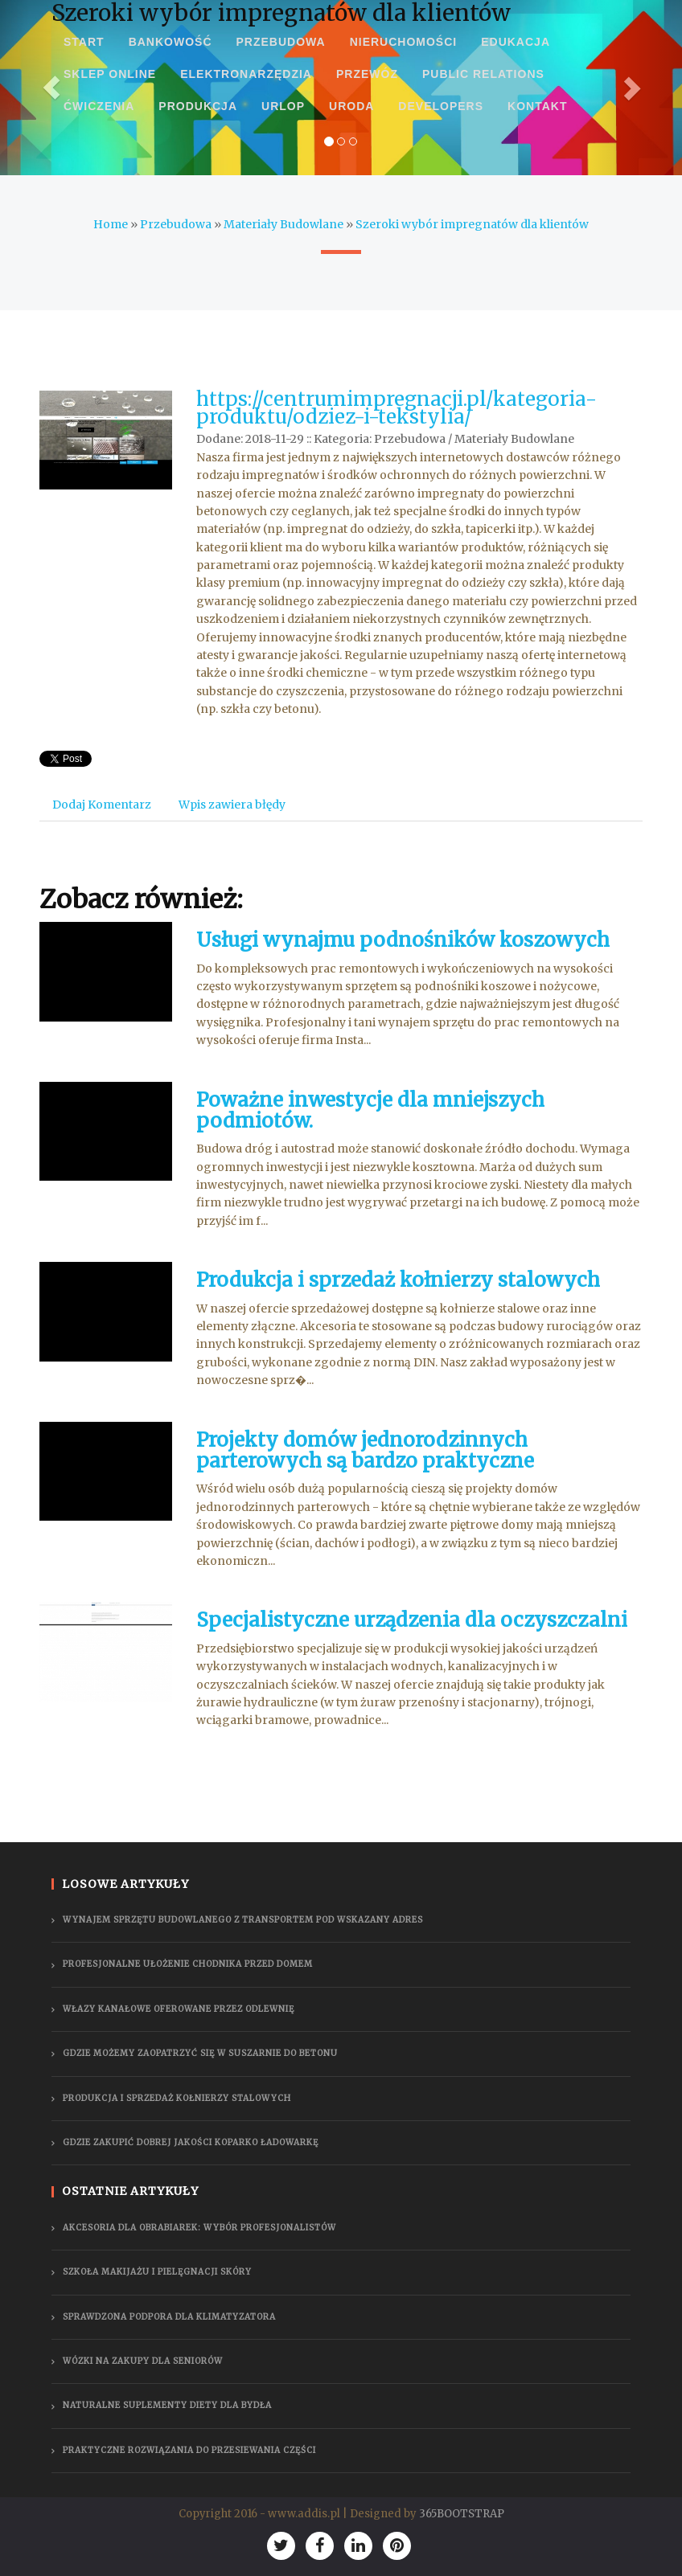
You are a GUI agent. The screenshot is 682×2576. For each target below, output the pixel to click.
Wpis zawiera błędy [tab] (232, 804)
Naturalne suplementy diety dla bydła (167, 2405)
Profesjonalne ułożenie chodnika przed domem (188, 1964)
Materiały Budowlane (283, 224)
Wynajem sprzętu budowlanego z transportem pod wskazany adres (243, 1920)
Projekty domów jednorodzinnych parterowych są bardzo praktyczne (365, 1450)
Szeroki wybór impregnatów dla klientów (472, 224)
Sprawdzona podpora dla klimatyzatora (169, 2317)
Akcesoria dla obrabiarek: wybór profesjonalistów (199, 2227)
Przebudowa (176, 224)
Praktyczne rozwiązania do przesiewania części (189, 2450)
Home (110, 224)
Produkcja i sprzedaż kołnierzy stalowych (398, 1280)
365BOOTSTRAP (461, 2514)
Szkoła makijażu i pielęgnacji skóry (157, 2272)
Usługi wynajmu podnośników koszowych (403, 940)
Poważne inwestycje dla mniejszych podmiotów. (370, 1110)
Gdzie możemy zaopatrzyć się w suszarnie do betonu (200, 2053)
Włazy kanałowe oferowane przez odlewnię (178, 2009)
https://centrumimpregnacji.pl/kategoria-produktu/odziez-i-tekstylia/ (396, 408)
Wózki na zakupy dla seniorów (143, 2361)
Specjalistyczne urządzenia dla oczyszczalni (411, 1619)
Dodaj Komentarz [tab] (101, 804)
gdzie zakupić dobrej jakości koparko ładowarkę (190, 2142)
